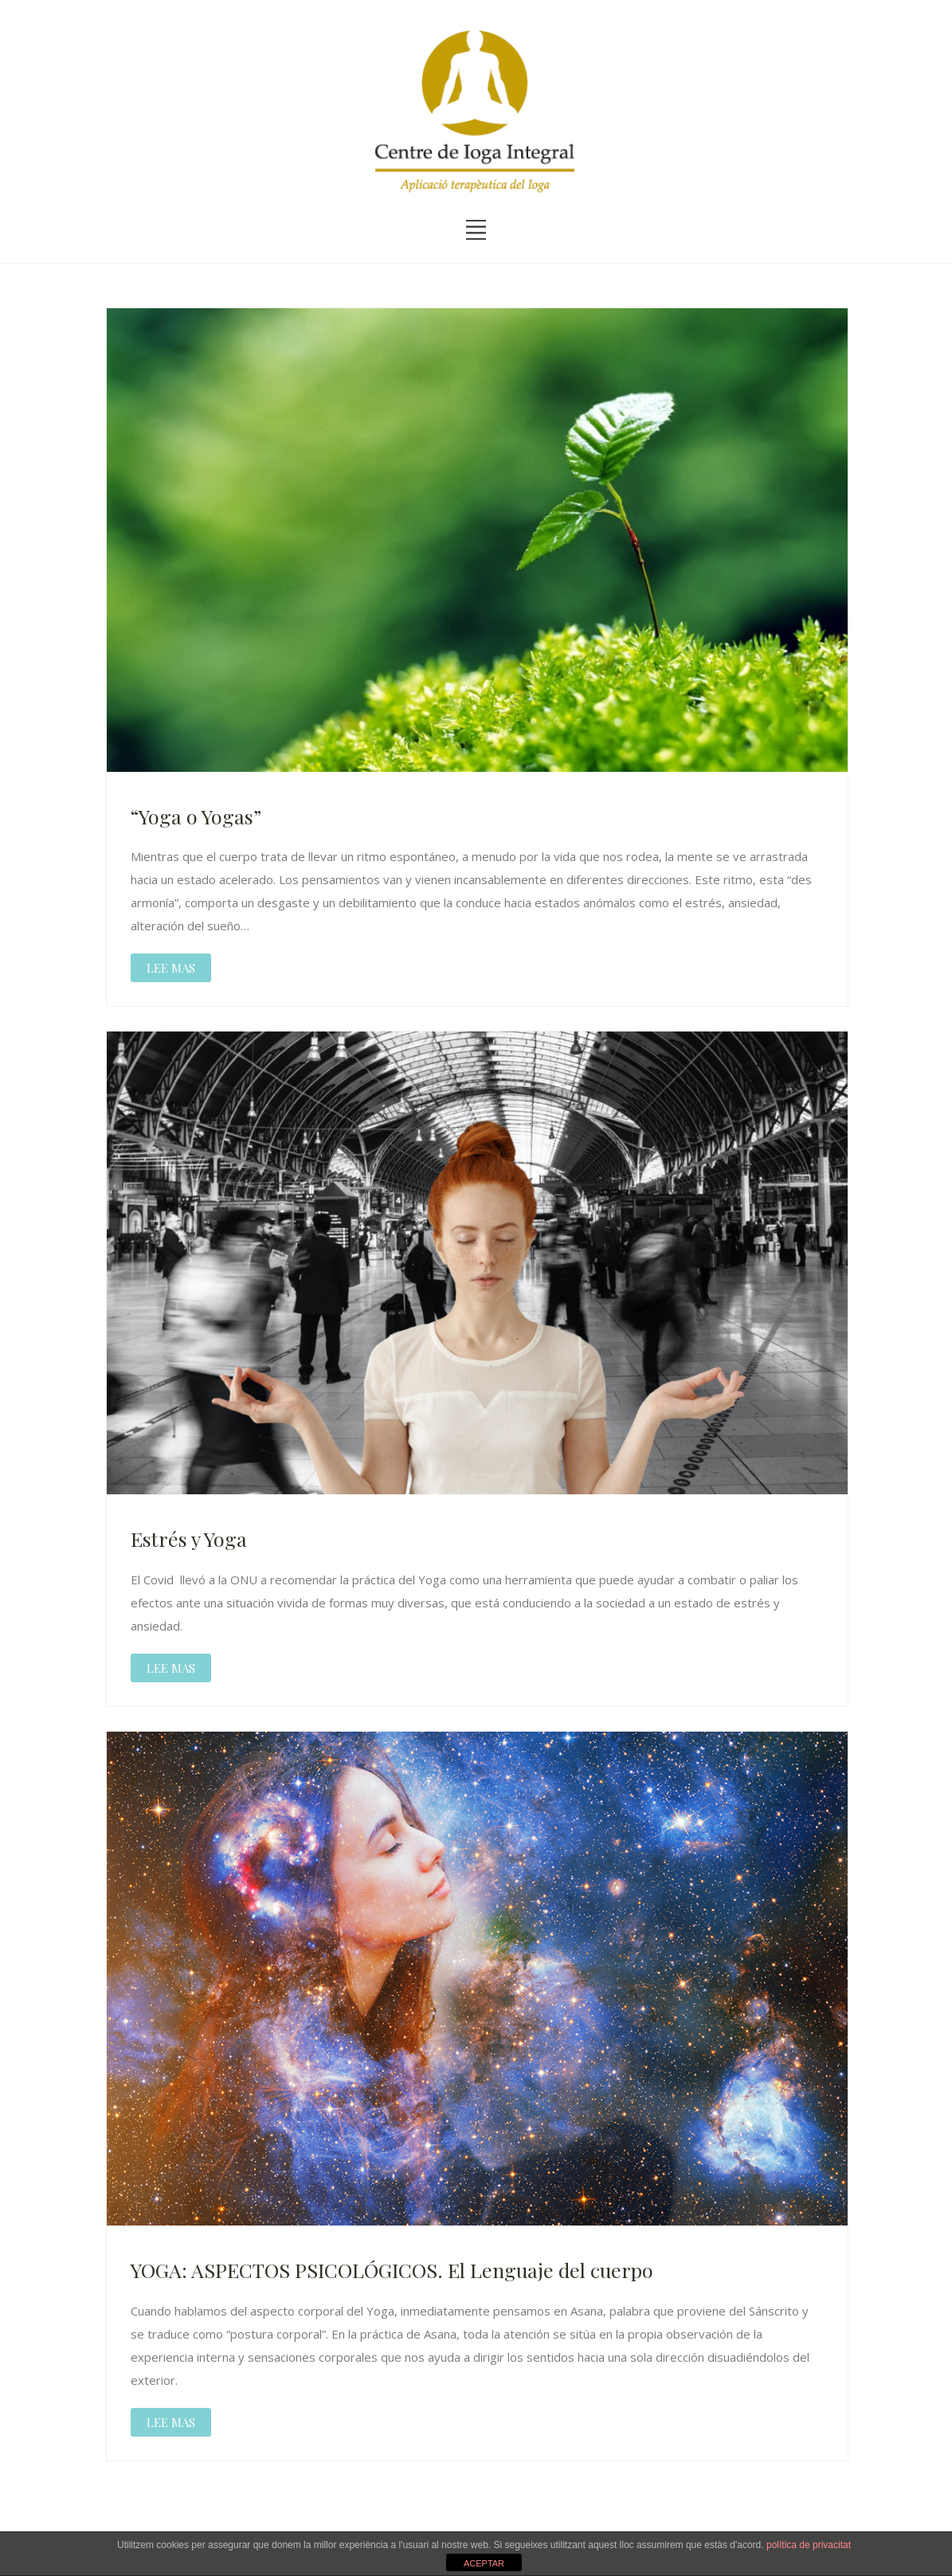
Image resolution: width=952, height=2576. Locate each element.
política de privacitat (808, 2545)
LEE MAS (171, 968)
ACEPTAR (484, 2563)
